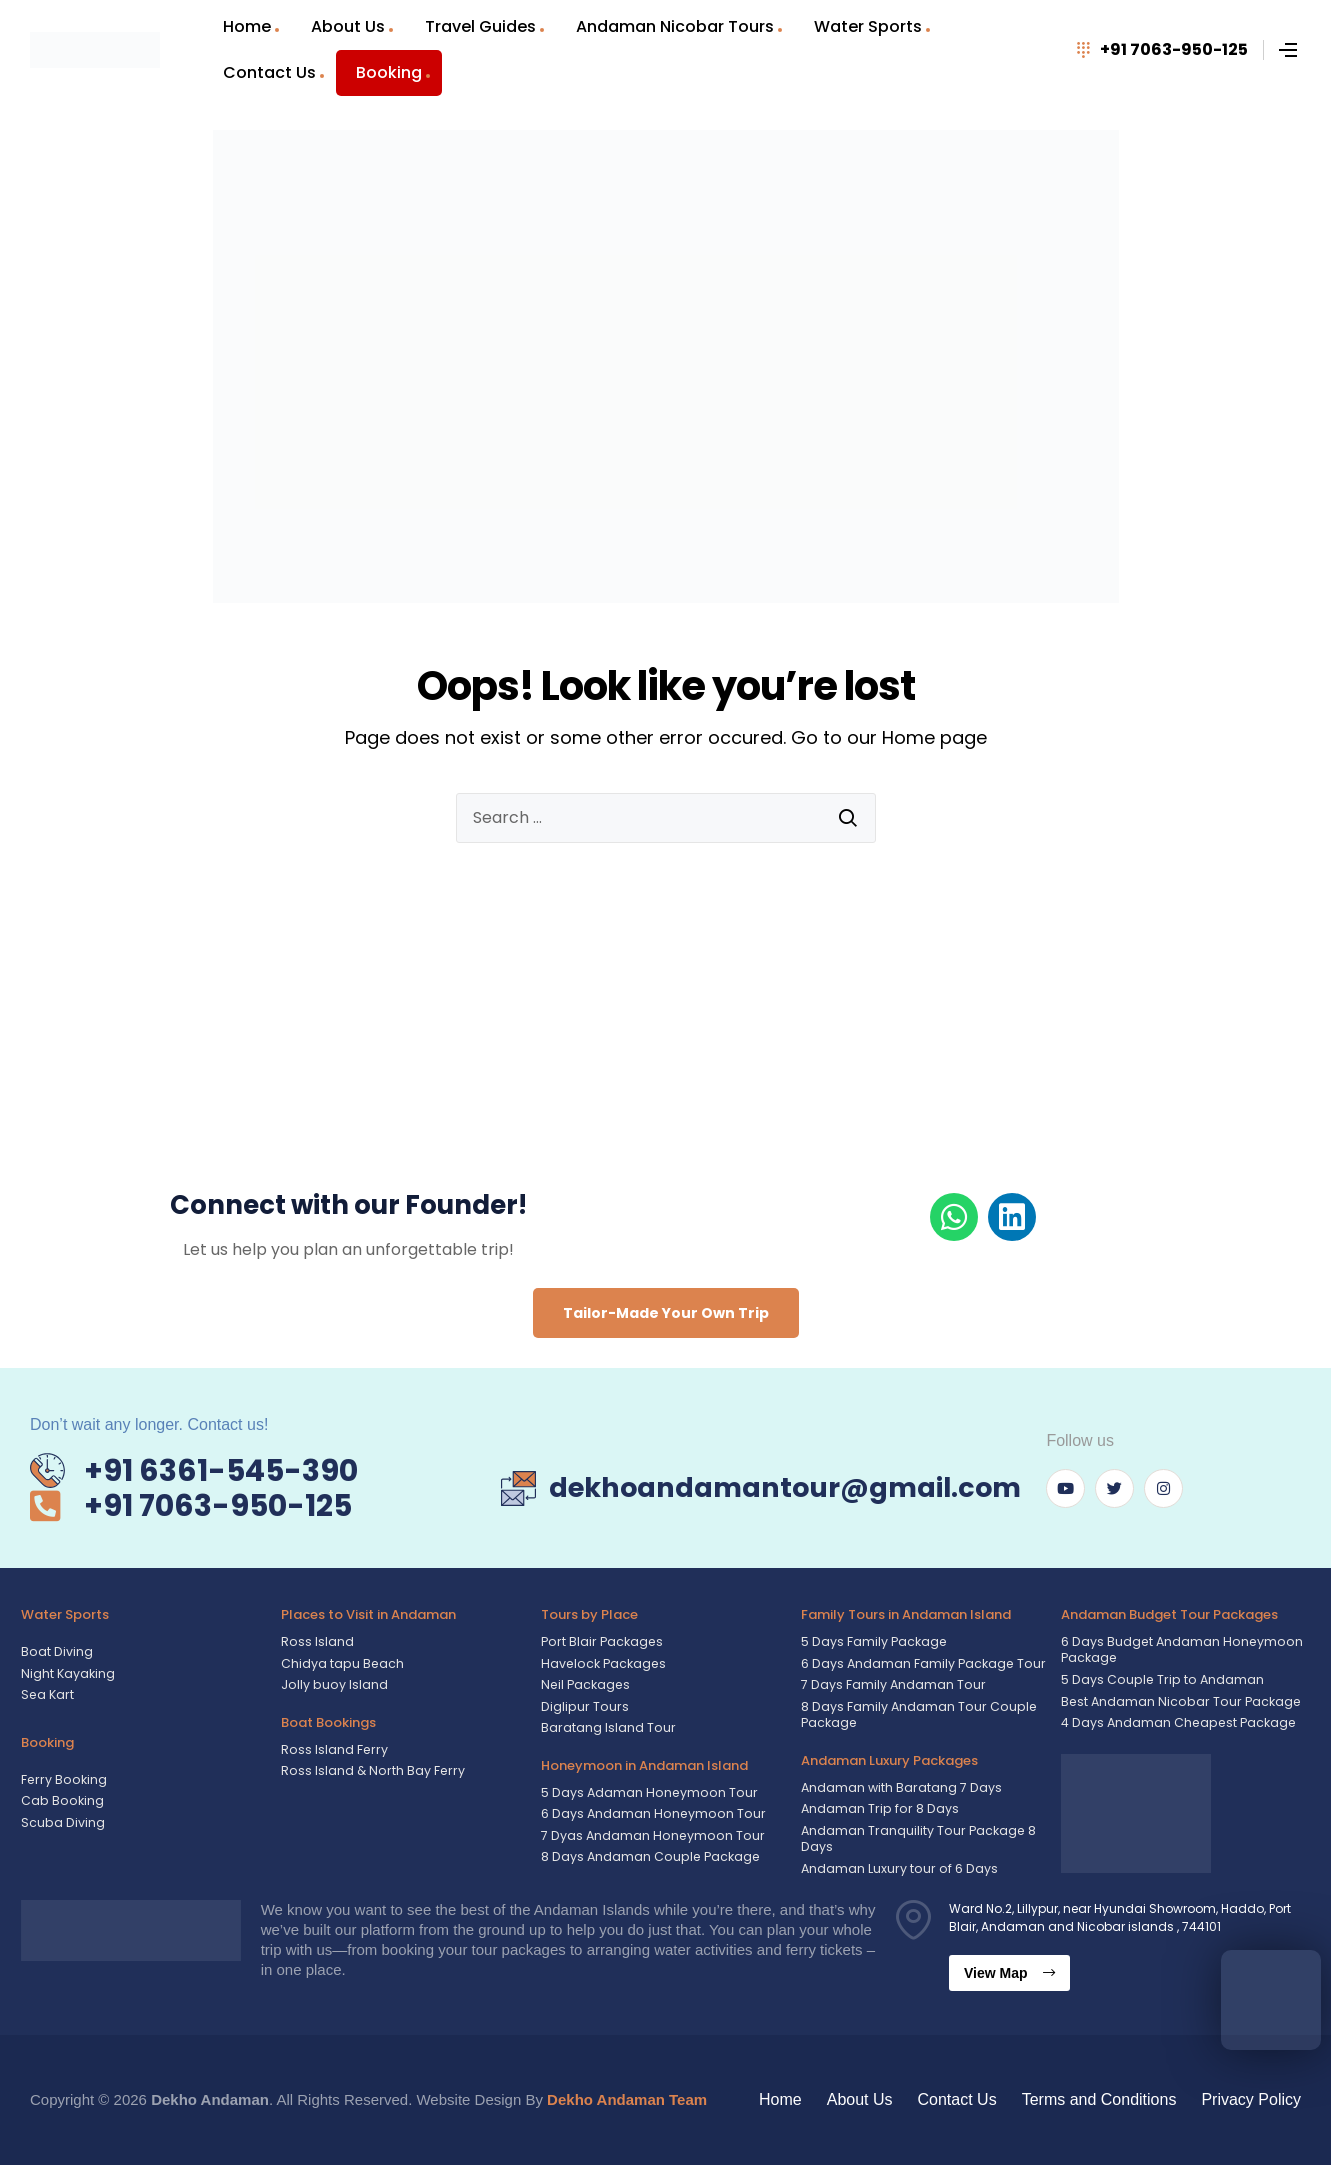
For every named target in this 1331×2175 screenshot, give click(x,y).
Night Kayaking (67, 1673)
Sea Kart (46, 1695)
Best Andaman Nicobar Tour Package (1176, 1705)
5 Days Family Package (872, 1641)
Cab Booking (61, 1802)
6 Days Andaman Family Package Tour (921, 1663)
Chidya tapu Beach (341, 1663)
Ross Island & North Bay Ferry (369, 1772)
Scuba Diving (62, 1824)
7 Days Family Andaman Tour (892, 1685)
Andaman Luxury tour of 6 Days (897, 1878)
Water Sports (868, 26)
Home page (934, 737)
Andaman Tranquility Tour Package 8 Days (916, 1846)
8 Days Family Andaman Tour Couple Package (916, 1717)
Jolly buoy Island (333, 1685)
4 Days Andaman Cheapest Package (1175, 1727)
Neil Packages (583, 1685)
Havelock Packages (601, 1663)
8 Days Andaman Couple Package (647, 1860)
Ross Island (317, 1641)
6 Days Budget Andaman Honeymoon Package (1178, 1651)
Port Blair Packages (599, 1641)
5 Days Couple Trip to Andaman (1159, 1683)
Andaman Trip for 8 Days (877, 1814)
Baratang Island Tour (607, 1729)
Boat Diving (56, 1651)
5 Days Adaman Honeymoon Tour (645, 1794)
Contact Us (269, 72)
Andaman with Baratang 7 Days (900, 1792)
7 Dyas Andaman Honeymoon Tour (649, 1838)
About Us (348, 26)
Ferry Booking (61, 1780)
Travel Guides (480, 26)
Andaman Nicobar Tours (675, 26)
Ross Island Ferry (332, 1750)
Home (247, 26)
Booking (389, 72)
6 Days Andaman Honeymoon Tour (649, 1816)
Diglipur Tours (582, 1707)
